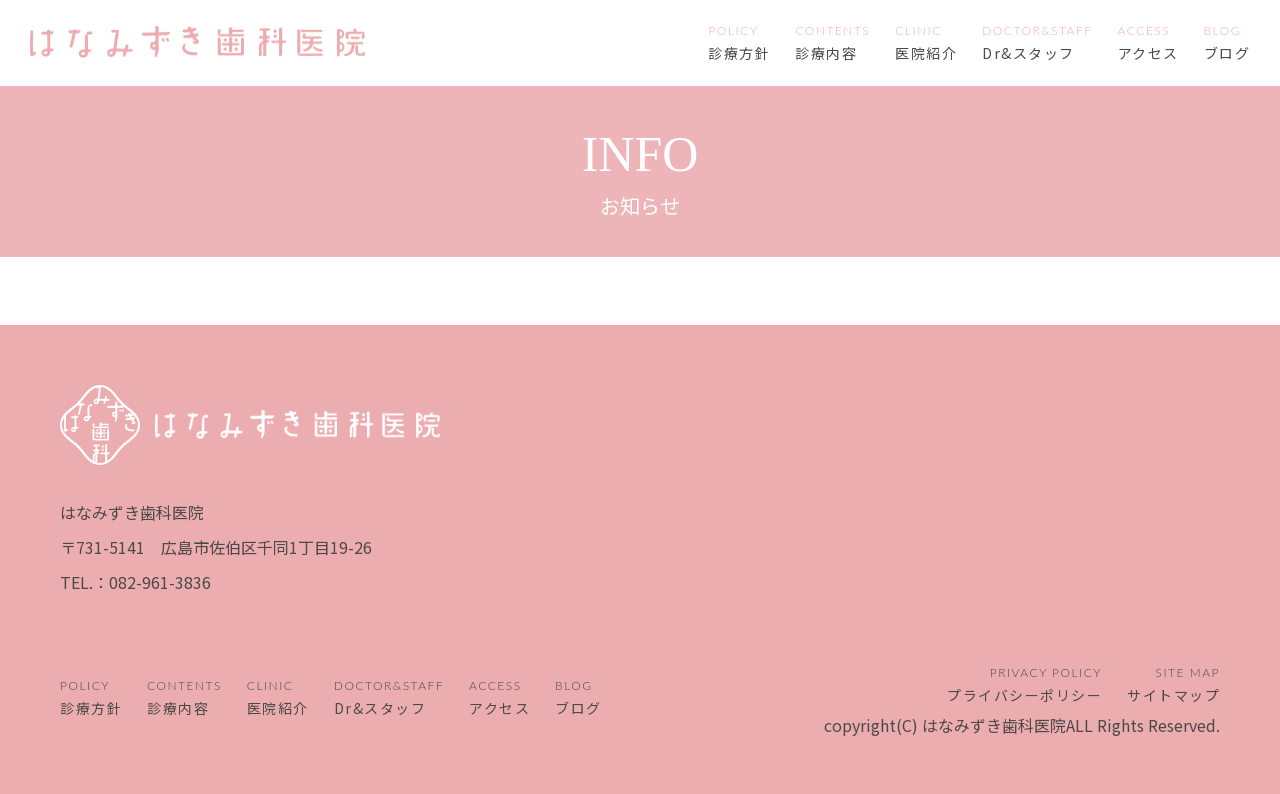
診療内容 (826, 53)
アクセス (1148, 53)
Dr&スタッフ (1028, 53)
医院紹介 (926, 53)
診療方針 (739, 53)
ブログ (1227, 53)
